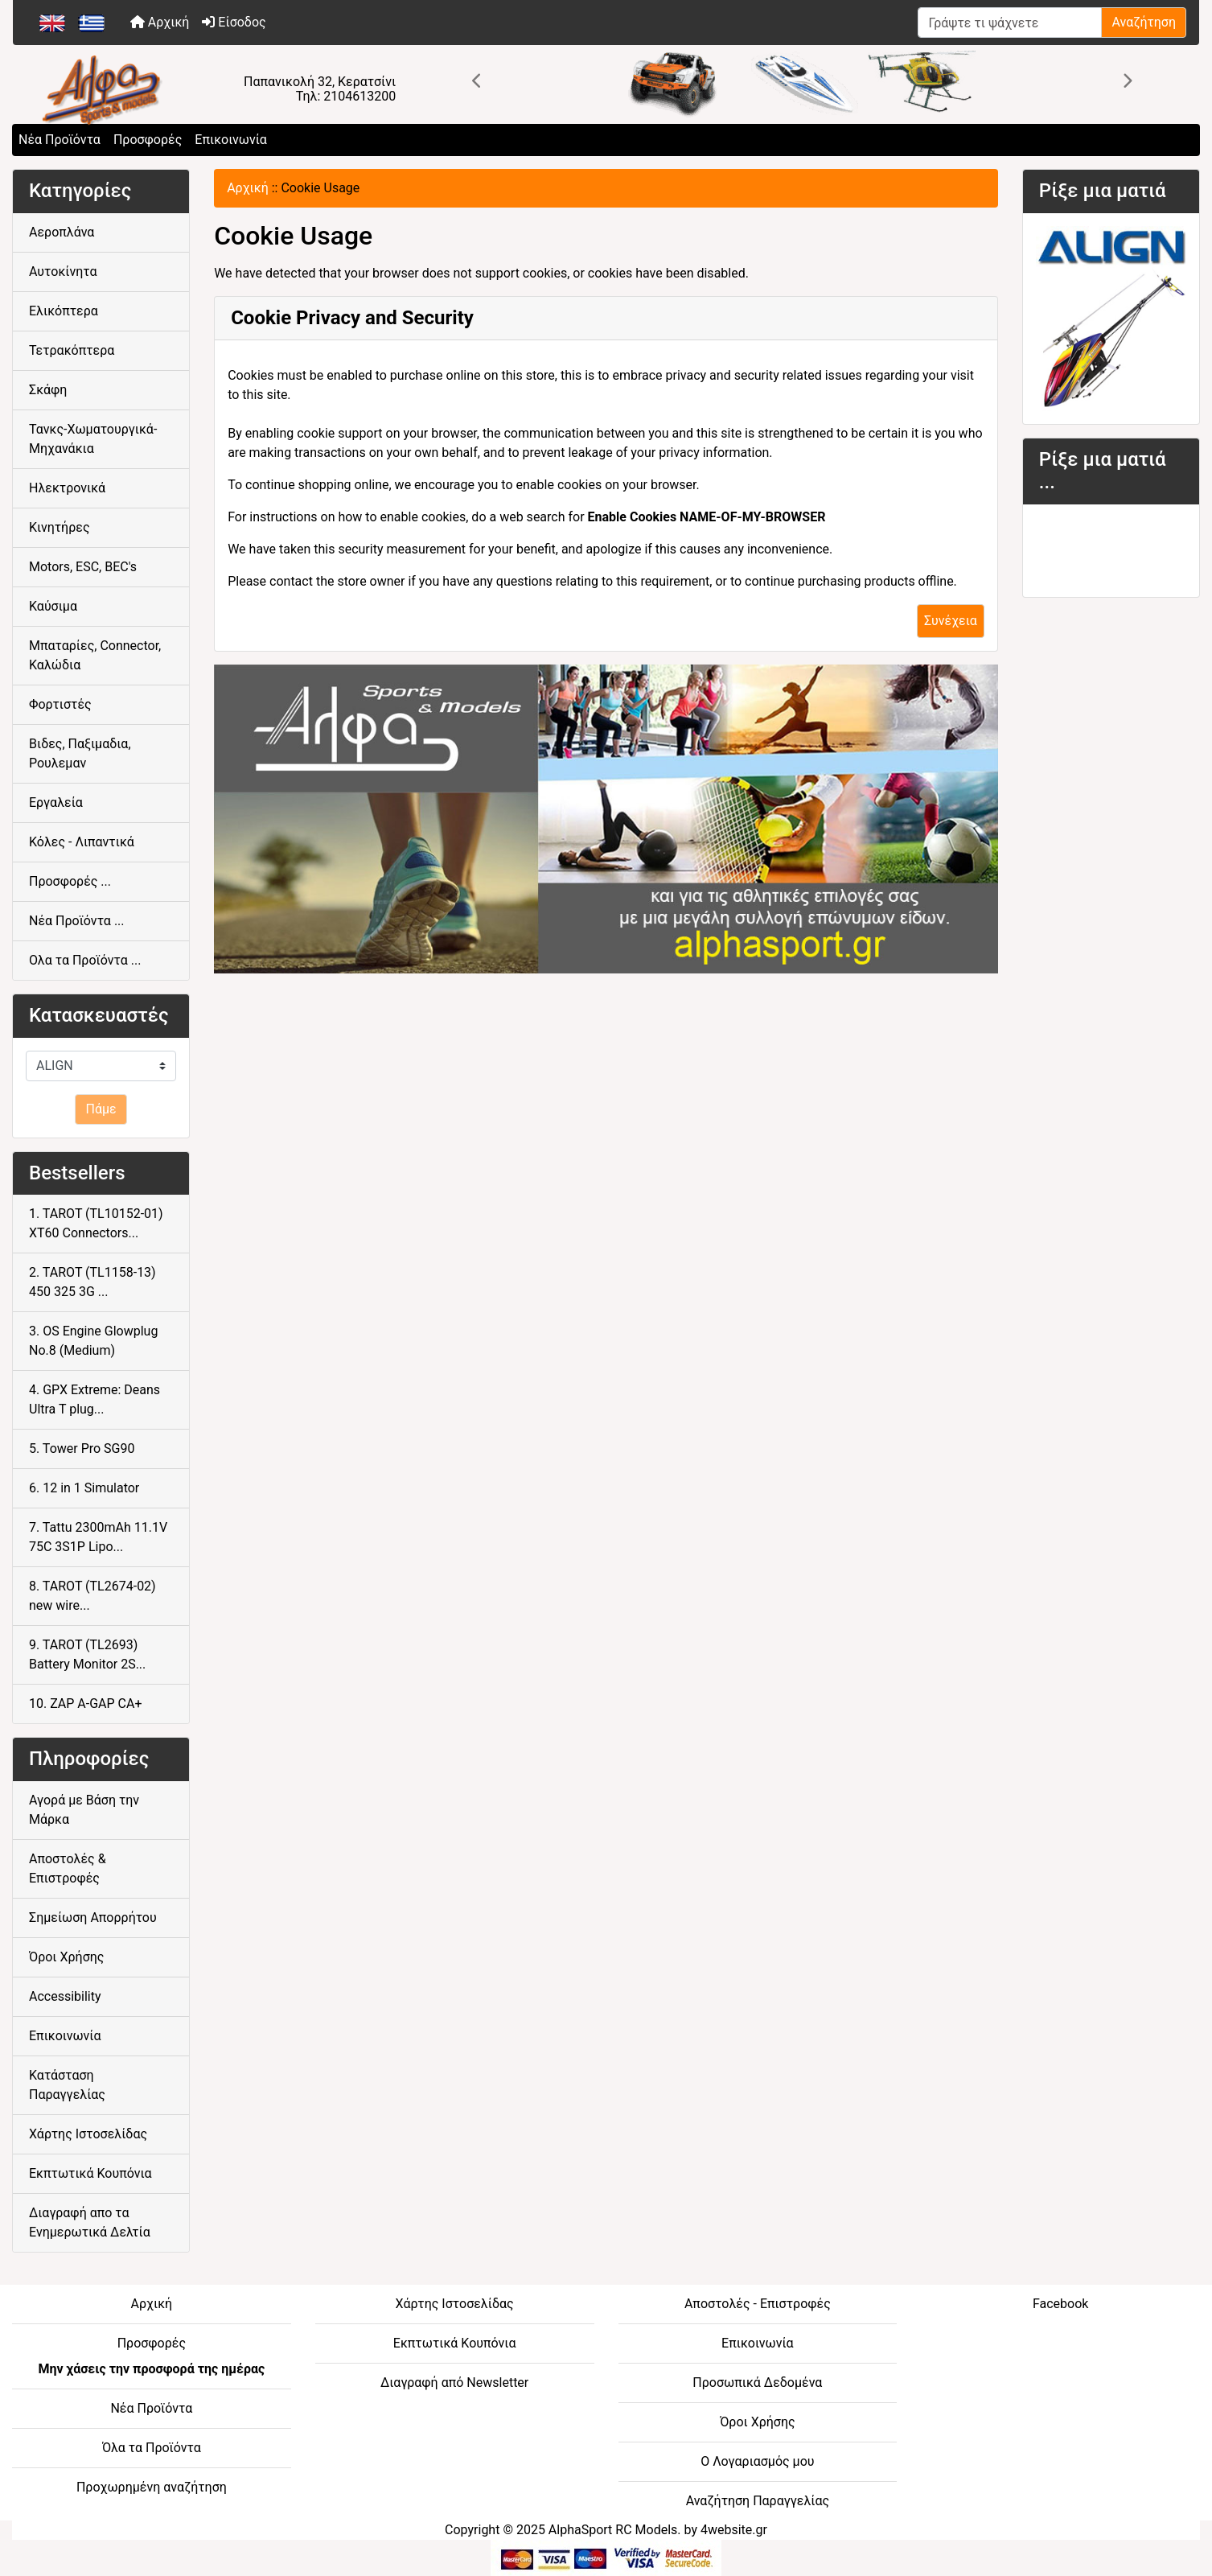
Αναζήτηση (1143, 22)
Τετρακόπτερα (71, 350)
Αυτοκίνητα (63, 271)
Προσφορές (147, 139)
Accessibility (65, 1996)
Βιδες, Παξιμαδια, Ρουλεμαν (80, 753)
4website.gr (733, 2529)
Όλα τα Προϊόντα (151, 2447)
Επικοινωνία (231, 139)
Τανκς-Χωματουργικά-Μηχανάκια (93, 439)
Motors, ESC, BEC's (83, 566)
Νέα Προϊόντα (59, 139)
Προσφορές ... (70, 881)
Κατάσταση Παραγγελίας (67, 2085)
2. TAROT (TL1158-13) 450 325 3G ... (92, 1282)
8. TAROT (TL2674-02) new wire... (92, 1595)
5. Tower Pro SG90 (82, 1448)
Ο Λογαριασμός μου (757, 2461)
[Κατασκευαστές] (101, 1066)
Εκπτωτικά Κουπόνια (90, 2173)
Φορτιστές (60, 704)
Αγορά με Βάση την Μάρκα (84, 1809)
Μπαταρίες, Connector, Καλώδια (95, 655)
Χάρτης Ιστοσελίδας (88, 2134)
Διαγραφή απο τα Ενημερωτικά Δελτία (89, 2222)
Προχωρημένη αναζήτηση (151, 2487)
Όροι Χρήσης (66, 1957)
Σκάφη (48, 389)
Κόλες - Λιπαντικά (81, 842)
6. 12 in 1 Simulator (84, 1488)
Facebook (1060, 2303)
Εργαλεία (56, 802)
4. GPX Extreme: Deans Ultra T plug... (94, 1399)
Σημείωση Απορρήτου (93, 1917)
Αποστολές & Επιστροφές (67, 1868)
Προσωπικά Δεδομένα (757, 2382)
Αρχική (160, 22)
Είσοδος (233, 22)
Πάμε (100, 1109)
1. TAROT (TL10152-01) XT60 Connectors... (96, 1223)
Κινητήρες (59, 527)
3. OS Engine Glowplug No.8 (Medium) (93, 1340)
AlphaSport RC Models (612, 2529)
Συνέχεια (950, 620)
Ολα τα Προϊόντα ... (85, 960)
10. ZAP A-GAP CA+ (85, 1703)
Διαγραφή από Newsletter (454, 2382)
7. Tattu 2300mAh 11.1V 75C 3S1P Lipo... (98, 1537)
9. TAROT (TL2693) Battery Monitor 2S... (87, 1654)
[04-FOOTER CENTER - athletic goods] (606, 818)
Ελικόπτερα (63, 311)
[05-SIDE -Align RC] (1111, 317)
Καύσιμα (53, 606)
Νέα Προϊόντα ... (77, 920)
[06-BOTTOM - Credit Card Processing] (606, 2557)
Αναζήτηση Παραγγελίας (757, 2500)
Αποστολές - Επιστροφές (757, 2303)
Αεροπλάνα (61, 232)
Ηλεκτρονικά (67, 488)
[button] (477, 81)
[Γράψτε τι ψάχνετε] (1010, 22)
